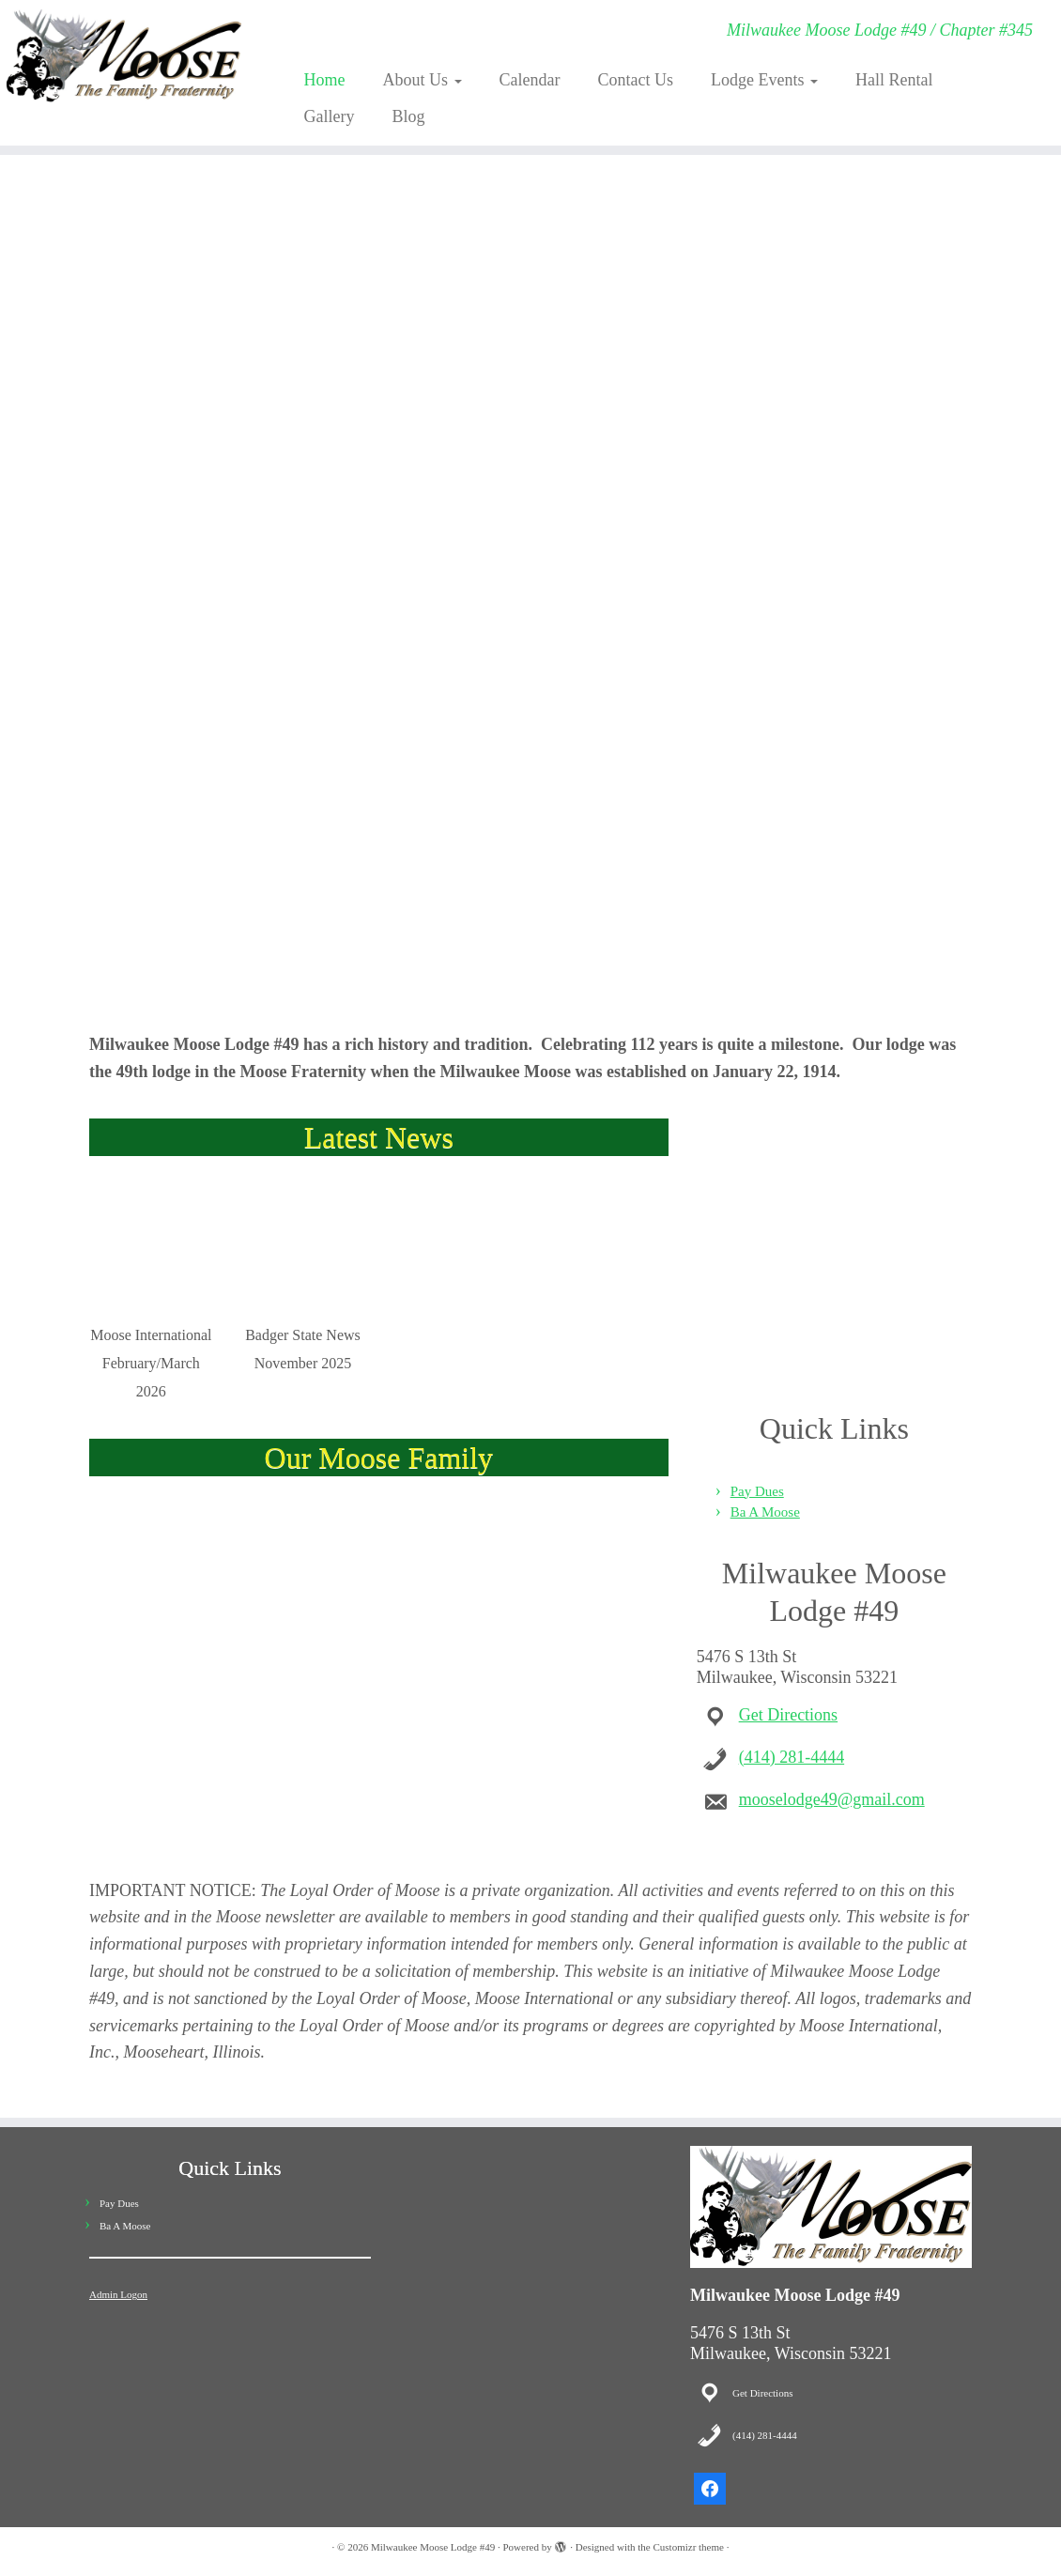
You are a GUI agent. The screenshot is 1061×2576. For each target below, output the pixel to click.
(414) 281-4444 (791, 1757)
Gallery (328, 116)
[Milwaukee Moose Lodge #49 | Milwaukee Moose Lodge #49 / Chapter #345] (124, 56)
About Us (421, 79)
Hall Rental (893, 79)
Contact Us (635, 79)
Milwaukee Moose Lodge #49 (433, 2547)
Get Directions (788, 1714)
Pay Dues (757, 1491)
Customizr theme (688, 2547)
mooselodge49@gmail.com (832, 1799)
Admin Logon (118, 2294)
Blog (408, 116)
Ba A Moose (765, 1511)
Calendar (530, 79)
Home (324, 79)
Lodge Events (764, 79)
